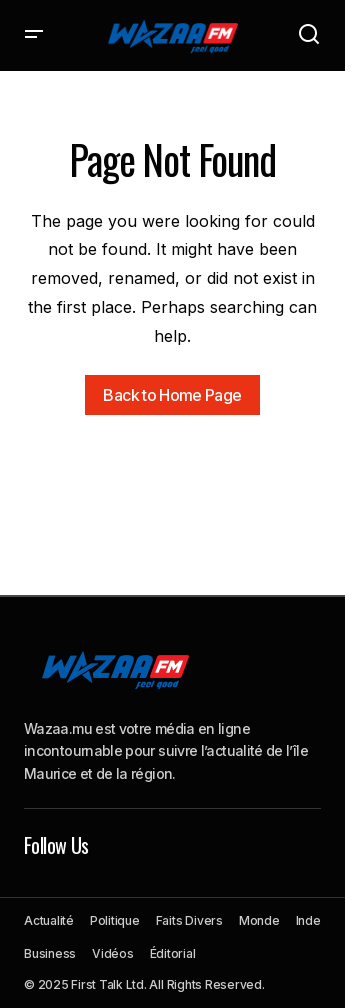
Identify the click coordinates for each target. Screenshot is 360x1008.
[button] (34, 35)
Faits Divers (189, 920)
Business (50, 953)
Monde (259, 920)
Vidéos (113, 953)
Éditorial (173, 953)
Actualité (49, 920)
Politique (115, 920)
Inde (308, 920)
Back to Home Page (172, 395)
